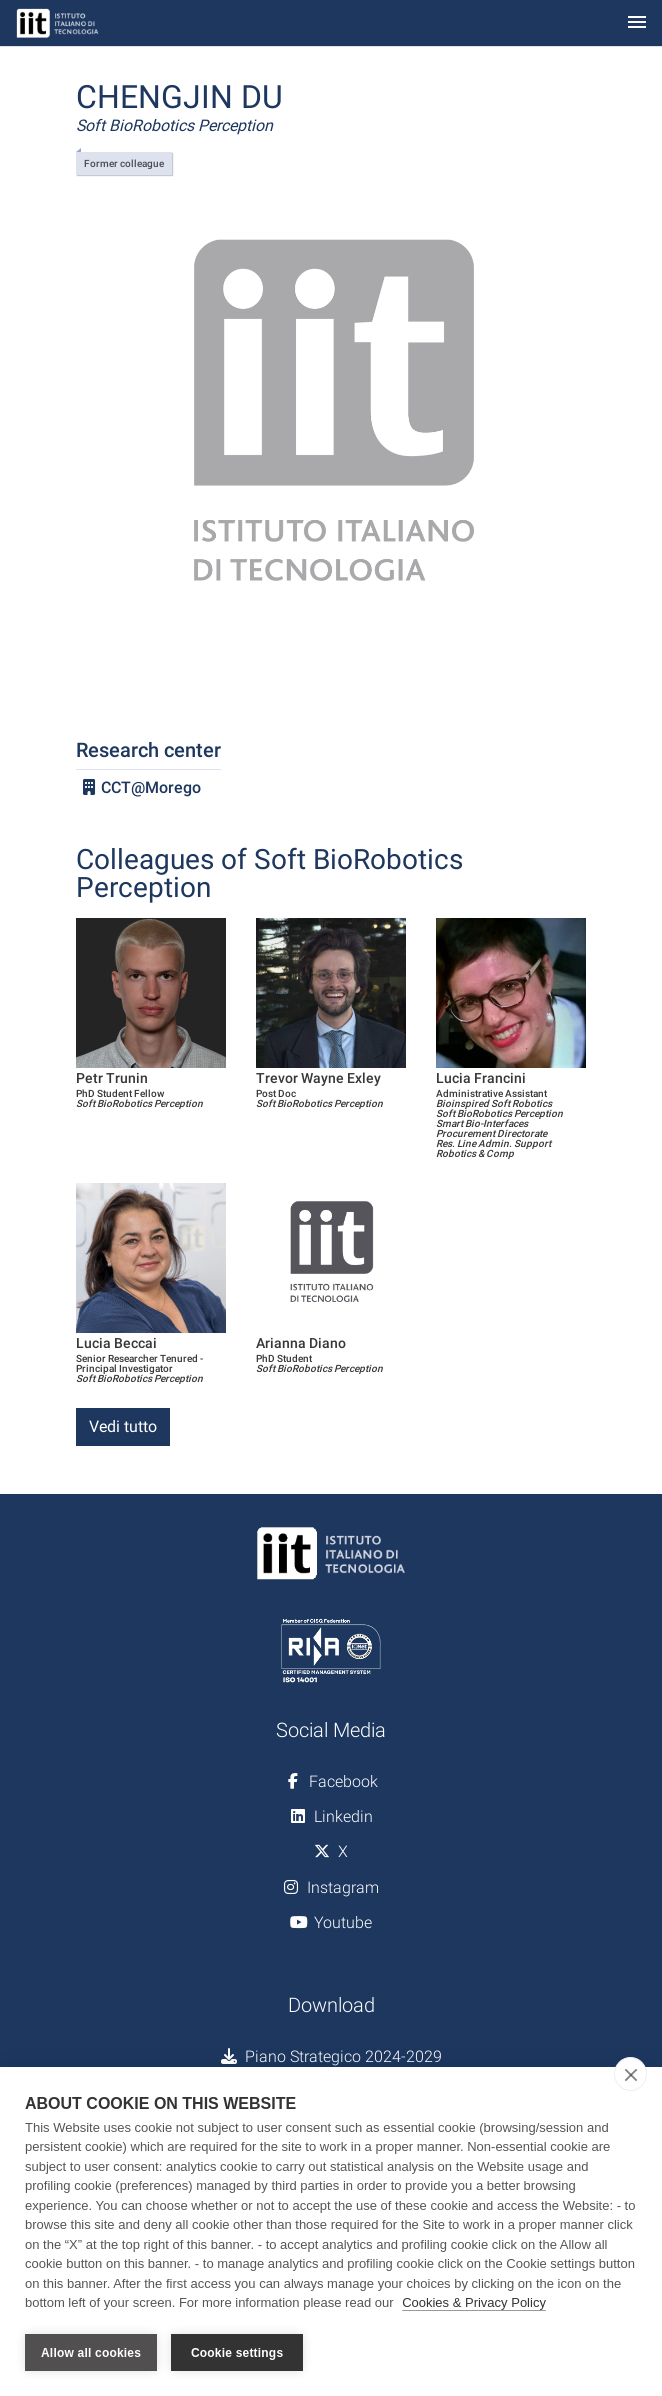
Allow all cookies (91, 2353)
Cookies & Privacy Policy (474, 2304)
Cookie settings (237, 2353)
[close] (630, 2075)
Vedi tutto (123, 1426)
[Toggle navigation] (637, 23)
